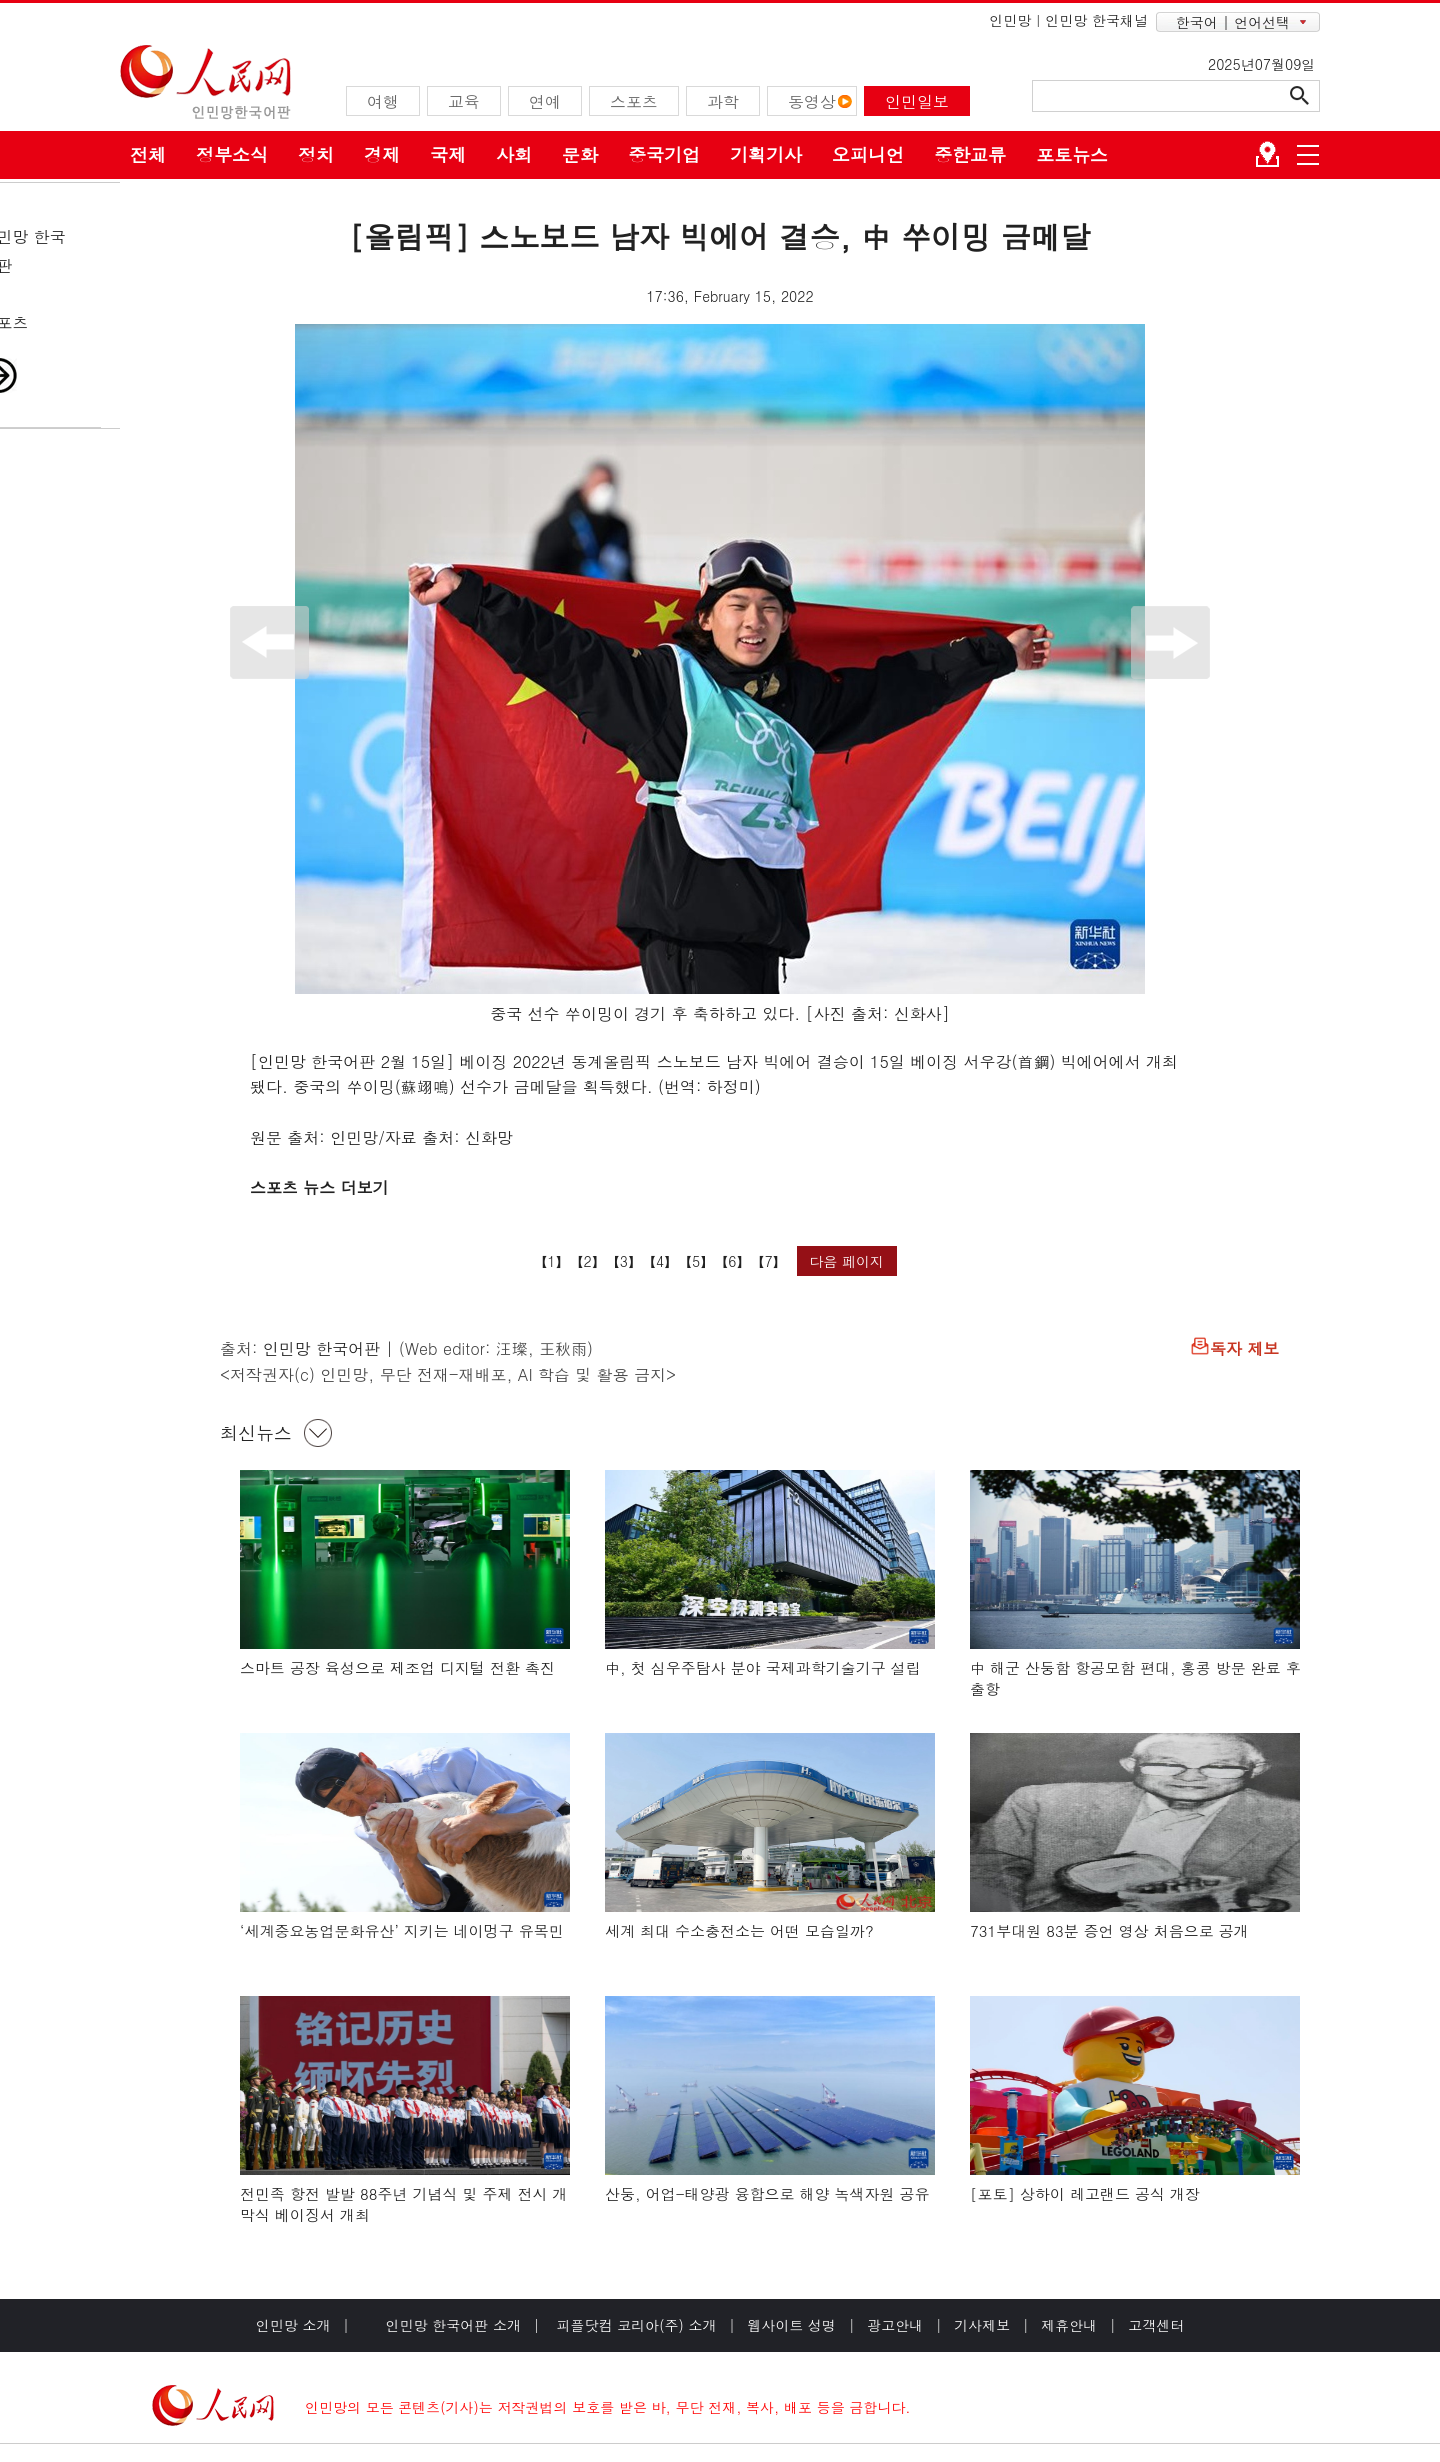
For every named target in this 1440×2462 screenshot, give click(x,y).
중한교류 (970, 154)
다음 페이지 (846, 1261)
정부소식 (232, 154)
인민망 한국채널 (1096, 20)
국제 (448, 154)
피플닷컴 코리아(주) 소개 (634, 2325)
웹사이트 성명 (791, 2325)
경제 (382, 154)
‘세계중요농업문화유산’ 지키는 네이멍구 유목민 (402, 1930)
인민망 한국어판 (321, 1348)
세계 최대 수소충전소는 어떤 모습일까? (739, 1930)
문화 (580, 154)
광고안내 (895, 2325)
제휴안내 (1069, 2325)
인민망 (1010, 20)
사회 (514, 154)
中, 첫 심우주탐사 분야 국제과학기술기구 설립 (763, 1667)
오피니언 (868, 154)
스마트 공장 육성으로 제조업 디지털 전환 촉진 (397, 1667)
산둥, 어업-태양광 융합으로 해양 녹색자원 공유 (767, 2193)
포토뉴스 (1072, 154)
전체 (148, 154)
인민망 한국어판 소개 (453, 2325)
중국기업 (664, 154)
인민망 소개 (293, 2325)
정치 (316, 154)
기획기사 (766, 154)
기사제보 (982, 2325)
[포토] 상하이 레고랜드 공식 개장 (1085, 2193)
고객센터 (1156, 2325)
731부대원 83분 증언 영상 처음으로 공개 (1109, 1930)
